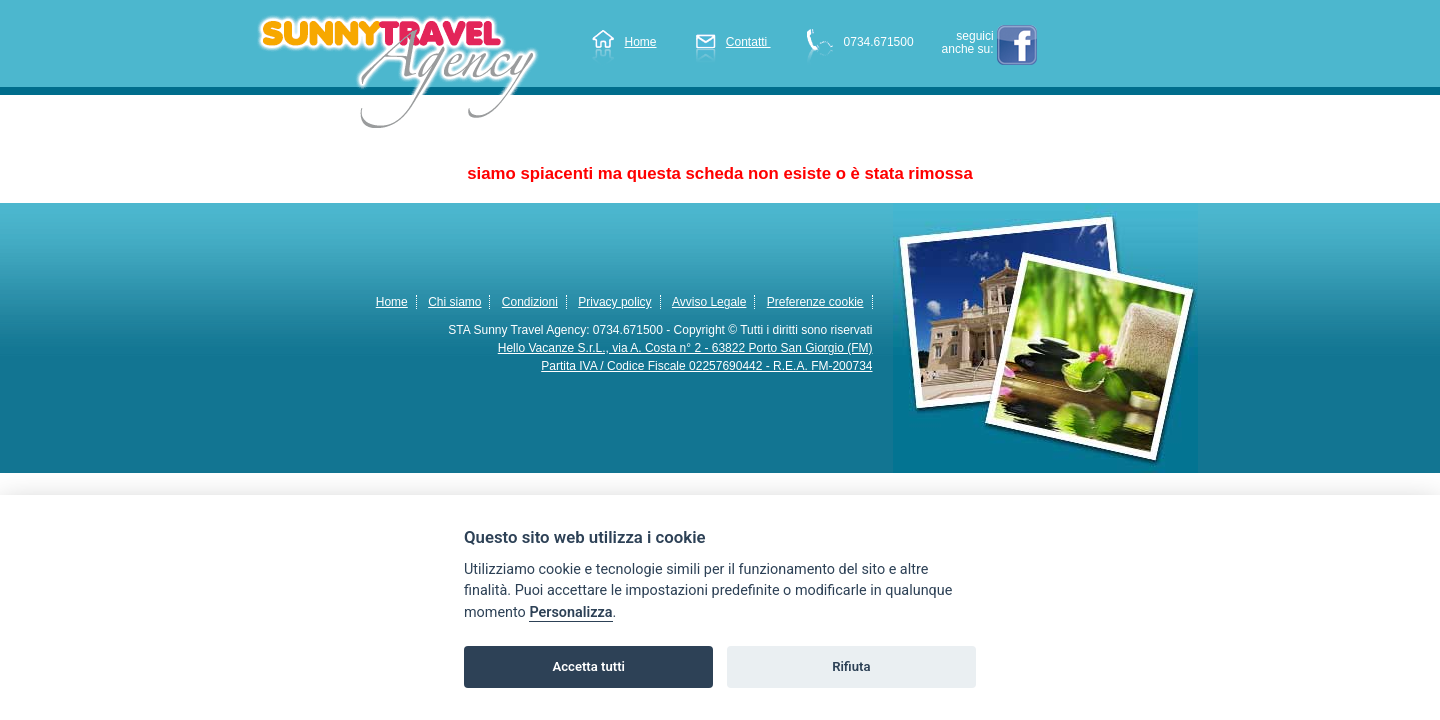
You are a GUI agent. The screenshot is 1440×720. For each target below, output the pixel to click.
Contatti (733, 42)
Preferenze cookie (815, 302)
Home (624, 42)
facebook (1017, 45)
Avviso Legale (709, 302)
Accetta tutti (588, 666)
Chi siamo (454, 302)
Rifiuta (851, 666)
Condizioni (530, 302)
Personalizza (570, 612)
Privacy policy (614, 302)
